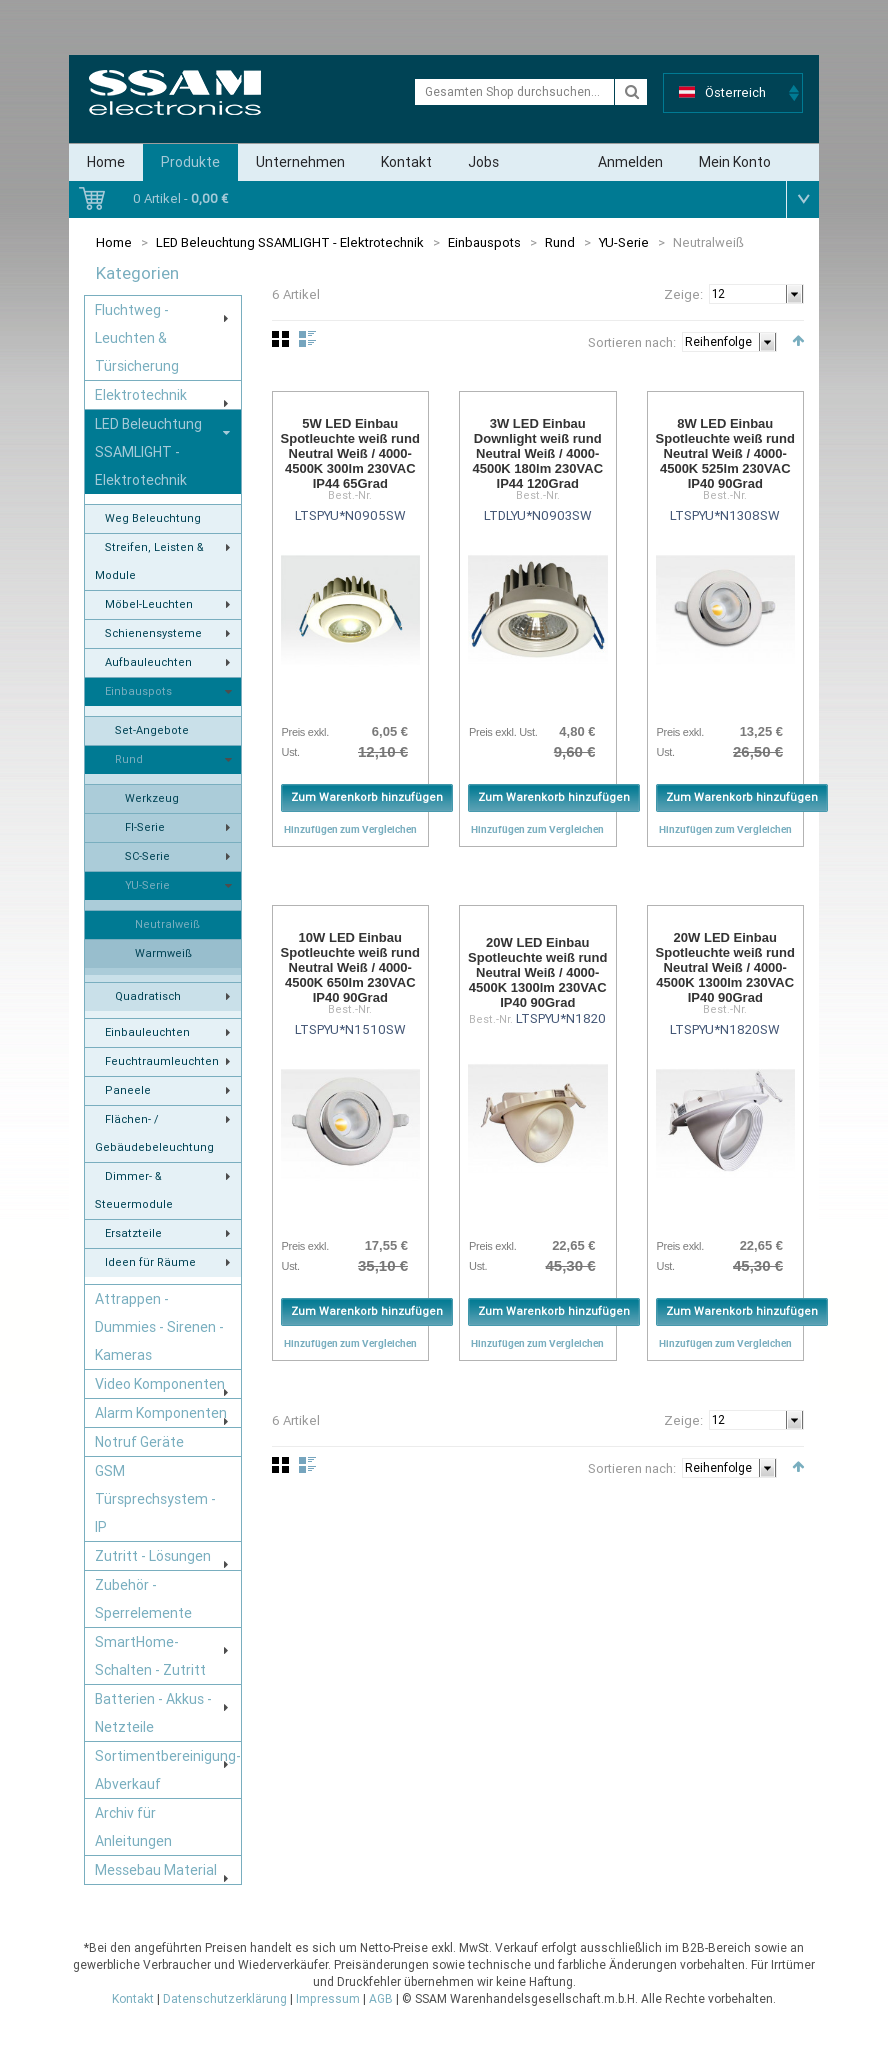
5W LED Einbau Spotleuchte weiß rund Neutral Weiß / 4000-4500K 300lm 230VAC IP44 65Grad (350, 453)
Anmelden (630, 162)
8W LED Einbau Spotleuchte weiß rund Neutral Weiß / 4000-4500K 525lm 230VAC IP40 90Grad (725, 453)
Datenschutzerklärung (225, 1999)
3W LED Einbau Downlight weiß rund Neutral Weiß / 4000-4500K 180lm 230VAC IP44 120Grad (537, 453)
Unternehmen (300, 162)
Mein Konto (735, 162)
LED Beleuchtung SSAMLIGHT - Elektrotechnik (290, 242)
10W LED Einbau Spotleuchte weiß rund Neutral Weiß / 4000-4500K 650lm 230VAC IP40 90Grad (350, 967)
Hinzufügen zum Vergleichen (350, 829)
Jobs (483, 162)
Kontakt (406, 162)
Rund (560, 242)
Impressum (328, 1999)
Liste (307, 339)
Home (106, 162)
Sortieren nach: (632, 342)
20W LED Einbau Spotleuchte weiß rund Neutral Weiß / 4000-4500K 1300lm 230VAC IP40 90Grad (537, 972)
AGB (381, 1999)
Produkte (190, 162)
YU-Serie (624, 242)
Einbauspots (484, 242)
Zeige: (683, 294)
